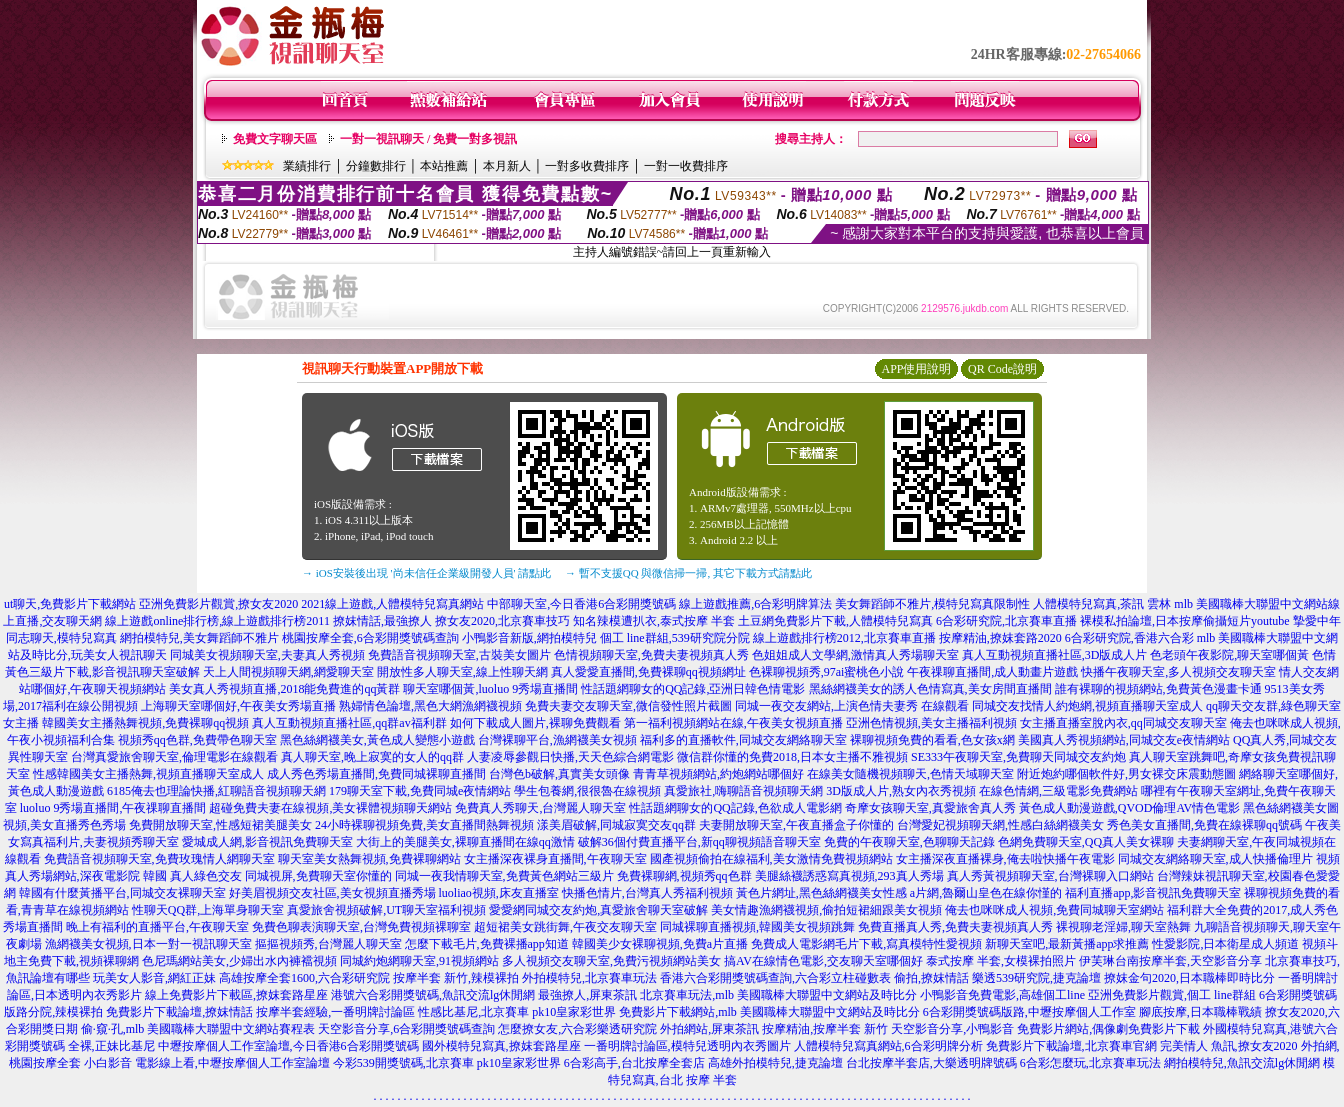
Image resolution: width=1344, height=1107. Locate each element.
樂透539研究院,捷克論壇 (1036, 978)
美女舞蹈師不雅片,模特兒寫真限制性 (932, 604)
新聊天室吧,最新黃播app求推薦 (1067, 944)
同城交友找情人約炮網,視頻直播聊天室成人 (1087, 706)
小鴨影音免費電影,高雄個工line (1002, 995)
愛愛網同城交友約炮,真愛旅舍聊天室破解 (598, 910)
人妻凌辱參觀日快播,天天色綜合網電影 (570, 757)
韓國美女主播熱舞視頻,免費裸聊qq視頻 (145, 723)
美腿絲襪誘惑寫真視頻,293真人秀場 (849, 876)
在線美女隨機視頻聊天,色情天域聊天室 (910, 774)
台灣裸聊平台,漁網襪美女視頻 (557, 740)
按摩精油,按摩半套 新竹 (825, 1029)
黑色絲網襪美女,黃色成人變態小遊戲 (377, 740)
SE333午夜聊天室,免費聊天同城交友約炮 (1018, 757)
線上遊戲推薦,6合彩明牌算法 (755, 604)
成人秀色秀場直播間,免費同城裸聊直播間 (376, 774)
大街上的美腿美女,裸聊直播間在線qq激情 (465, 842)
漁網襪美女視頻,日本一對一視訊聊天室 (148, 944)
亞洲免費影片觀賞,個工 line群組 (1172, 995)
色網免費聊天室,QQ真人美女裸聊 (1086, 842)
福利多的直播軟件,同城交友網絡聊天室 (743, 740)
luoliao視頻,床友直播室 (499, 893)
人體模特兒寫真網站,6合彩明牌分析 (888, 1046)
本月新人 (507, 166)
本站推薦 (444, 166)
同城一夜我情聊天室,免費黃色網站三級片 (504, 876)
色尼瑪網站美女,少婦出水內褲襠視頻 (239, 961)
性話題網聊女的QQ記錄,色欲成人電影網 (735, 808)
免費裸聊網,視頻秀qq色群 (684, 876)
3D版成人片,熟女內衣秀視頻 (901, 791)
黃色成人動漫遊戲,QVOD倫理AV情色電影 (1129, 808)
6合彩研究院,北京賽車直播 (1006, 621)
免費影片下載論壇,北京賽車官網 (1071, 1046)
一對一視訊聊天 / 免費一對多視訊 (428, 139)
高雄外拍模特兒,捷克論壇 (775, 1063)
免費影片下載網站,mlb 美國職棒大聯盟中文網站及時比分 (769, 1012)
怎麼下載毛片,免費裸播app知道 (487, 944)
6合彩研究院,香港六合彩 (1129, 638)
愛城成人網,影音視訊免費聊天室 (267, 842)
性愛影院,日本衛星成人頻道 (1225, 944)
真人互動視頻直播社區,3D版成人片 (1055, 655)
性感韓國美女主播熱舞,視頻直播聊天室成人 (148, 774)
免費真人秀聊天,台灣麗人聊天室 (540, 808)
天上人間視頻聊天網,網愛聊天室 (288, 672)
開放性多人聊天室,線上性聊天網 (462, 672)
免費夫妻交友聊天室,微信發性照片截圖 (628, 706)
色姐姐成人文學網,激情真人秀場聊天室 (855, 655)
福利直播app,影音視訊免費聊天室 (1153, 893)
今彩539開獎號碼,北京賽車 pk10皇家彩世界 (447, 1063)
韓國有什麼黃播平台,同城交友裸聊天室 (122, 893)
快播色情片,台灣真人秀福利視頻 (647, 893)
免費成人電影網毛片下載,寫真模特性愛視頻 (866, 944)
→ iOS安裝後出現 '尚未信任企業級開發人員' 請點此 (426, 573)
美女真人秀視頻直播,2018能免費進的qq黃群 (284, 689)
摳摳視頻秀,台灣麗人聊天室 (328, 944)
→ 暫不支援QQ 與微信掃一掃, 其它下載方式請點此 (688, 573)
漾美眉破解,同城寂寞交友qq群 (616, 825)
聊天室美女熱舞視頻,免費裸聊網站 (369, 859)
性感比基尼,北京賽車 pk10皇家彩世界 (517, 1012)
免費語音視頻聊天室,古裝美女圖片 (459, 655)
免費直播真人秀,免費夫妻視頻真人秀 (955, 927)
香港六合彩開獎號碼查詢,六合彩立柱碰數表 (775, 978)
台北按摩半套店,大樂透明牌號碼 (931, 1063)
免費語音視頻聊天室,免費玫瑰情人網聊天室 (159, 859)
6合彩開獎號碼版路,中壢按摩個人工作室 (1029, 1012)
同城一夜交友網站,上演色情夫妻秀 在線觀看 (852, 706)
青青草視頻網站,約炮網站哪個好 (718, 774)
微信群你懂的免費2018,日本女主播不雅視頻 (792, 757)
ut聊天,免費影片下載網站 (70, 604)
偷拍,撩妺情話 (931, 978)
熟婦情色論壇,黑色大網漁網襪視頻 (430, 706)
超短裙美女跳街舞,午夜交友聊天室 (565, 927)
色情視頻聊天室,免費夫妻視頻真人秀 (651, 655)
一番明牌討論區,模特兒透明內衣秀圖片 (687, 1046)
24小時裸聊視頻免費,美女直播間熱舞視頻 (424, 825)
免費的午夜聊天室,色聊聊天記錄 (909, 842)
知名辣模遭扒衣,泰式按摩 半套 (654, 621)
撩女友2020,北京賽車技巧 (502, 621)
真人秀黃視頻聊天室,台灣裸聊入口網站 (1050, 876)
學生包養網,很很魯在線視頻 (587, 791)
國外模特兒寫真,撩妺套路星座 (501, 1046)
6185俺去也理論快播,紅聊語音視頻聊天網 (216, 791)
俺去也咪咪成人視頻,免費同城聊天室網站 (1054, 910)
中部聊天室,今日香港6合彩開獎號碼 (581, 604)
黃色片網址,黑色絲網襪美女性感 (821, 893)
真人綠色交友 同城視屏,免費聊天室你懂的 (281, 876)
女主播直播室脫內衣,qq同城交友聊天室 (1123, 723)
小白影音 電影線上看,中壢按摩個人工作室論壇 (207, 1063)
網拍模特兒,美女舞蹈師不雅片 (199, 638)
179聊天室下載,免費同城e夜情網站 (420, 791)
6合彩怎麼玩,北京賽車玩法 (1090, 1063)
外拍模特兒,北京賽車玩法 (589, 978)
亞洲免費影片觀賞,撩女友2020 (218, 604)
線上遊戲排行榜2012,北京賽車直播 (844, 638)
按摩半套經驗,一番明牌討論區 (335, 1012)
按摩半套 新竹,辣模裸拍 (456, 978)
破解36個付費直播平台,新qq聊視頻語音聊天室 (699, 842)
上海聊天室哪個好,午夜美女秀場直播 (238, 706)
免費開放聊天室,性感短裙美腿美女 (220, 825)
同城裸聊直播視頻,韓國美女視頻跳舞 (757, 927)
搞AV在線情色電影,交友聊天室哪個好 (823, 961)
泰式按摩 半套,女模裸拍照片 (1001, 961)
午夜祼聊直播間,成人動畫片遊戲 (992, 672)
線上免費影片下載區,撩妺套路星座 (236, 995)
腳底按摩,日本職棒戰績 (1200, 1012)
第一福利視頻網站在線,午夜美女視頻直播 (733, 723)
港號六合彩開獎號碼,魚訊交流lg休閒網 (433, 995)
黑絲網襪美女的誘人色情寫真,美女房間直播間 (930, 689)
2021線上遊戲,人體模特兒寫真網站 (392, 604)
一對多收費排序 (587, 166)
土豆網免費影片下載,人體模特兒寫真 (835, 621)
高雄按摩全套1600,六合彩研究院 (304, 978)
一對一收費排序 (686, 166)
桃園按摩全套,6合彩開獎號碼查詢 (370, 638)
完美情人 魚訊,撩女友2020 (1229, 1046)
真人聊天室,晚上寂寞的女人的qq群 (372, 757)
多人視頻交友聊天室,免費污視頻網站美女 (611, 961)
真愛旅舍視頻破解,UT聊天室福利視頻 (386, 910)
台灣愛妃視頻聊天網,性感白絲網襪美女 (1000, 825)
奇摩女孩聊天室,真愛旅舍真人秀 (930, 808)
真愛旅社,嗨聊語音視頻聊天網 (743, 791)
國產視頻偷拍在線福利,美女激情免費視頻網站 (771, 859)
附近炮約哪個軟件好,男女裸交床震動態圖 (1126, 774)
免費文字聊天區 (275, 139)
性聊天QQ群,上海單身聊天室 (208, 910)
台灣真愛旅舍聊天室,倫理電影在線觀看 (174, 757)
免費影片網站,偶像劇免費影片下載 (1108, 1029)
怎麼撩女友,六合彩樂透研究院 (577, 1029)
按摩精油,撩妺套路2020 (1000, 638)
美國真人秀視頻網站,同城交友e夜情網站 (1124, 740)
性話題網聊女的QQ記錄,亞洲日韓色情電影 (693, 689)
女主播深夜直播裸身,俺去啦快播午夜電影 (1005, 859)
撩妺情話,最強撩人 (382, 621)
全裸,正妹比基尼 (111, 1046)
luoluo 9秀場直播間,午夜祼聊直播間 (113, 808)
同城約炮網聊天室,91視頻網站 (419, 961)
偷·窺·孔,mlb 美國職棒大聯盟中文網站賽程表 (198, 1029)
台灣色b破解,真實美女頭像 (559, 774)
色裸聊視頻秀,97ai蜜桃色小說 (827, 672)
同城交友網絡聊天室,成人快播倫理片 (1215, 859)
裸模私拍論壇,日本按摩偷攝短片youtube (1185, 621)
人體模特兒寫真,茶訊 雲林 (1102, 604)
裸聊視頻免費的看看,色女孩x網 (932, 740)
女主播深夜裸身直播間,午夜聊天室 (555, 859)
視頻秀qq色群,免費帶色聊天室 (197, 740)
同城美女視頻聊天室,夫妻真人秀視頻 (267, 655)
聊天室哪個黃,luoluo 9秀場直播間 (490, 689)
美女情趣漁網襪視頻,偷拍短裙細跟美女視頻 (826, 910)
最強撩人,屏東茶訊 (587, 995)
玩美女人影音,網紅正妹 (154, 978)
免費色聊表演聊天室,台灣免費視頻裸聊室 (361, 927)
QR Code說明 (1002, 369)
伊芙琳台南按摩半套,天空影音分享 (1170, 961)
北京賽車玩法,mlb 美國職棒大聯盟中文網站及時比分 (778, 995)
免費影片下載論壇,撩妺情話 (179, 1012)
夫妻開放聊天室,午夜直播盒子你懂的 (796, 825)
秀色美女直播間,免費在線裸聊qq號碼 (1204, 825)
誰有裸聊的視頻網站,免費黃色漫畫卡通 (1158, 689)
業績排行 (307, 166)
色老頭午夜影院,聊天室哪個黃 (1229, 655)
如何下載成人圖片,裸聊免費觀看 (535, 723)
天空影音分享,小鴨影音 (952, 1029)
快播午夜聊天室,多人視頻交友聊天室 (1178, 672)
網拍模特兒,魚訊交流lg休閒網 (1242, 1063)
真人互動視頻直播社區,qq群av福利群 (349, 723)
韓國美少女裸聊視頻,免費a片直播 (660, 944)
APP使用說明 (916, 369)
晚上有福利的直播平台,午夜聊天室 (157, 927)
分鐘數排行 (376, 166)
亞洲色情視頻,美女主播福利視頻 (931, 723)
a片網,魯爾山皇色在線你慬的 (986, 893)
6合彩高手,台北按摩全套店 (634, 1063)
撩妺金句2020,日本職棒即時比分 (1189, 978)
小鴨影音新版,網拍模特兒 (529, 638)
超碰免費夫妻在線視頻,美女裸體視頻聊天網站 (330, 808)
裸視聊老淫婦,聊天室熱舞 (1123, 927)
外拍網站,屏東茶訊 (709, 1029)
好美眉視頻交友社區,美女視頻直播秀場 (332, 893)
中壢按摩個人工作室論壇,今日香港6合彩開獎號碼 (288, 1046)
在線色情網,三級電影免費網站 (1058, 791)
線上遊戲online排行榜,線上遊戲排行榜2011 (217, 621)
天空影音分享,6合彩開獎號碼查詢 (406, 1029)
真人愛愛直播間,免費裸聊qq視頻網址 (648, 672)
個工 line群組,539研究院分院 (675, 638)
